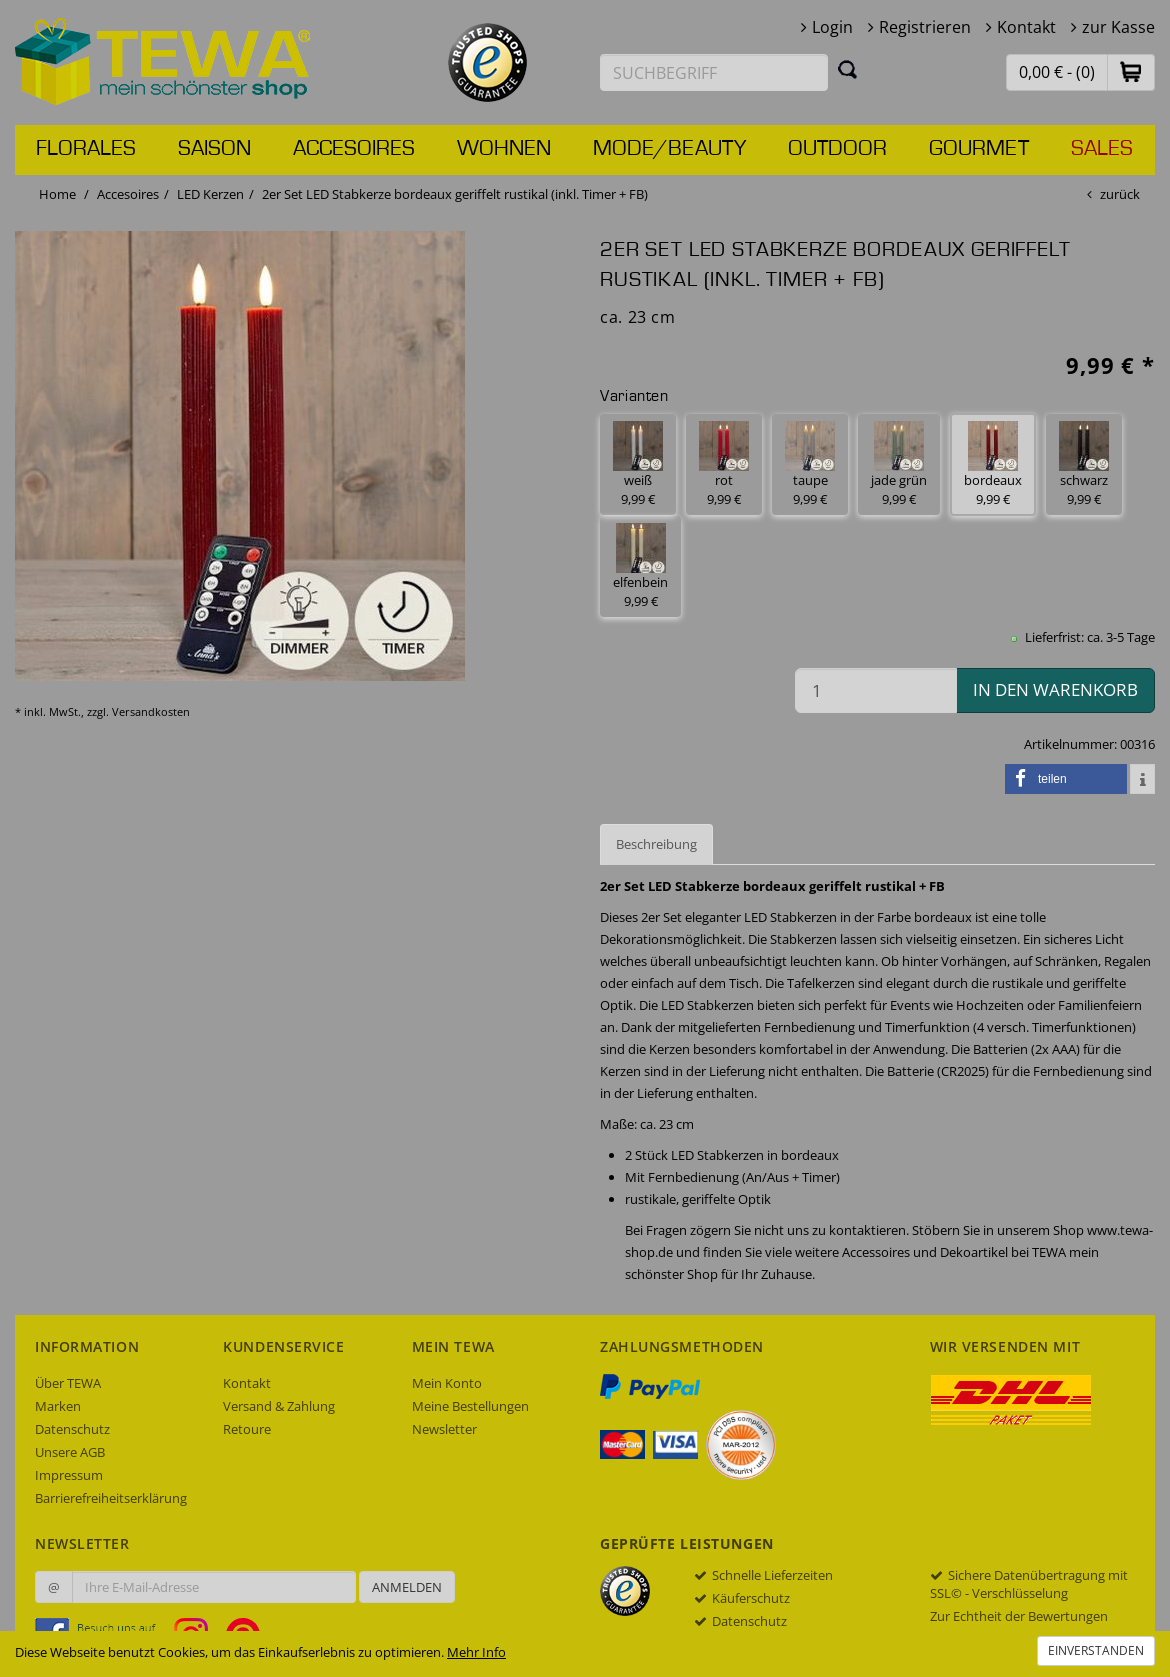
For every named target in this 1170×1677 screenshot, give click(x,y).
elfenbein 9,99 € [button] (640, 566)
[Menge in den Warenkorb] (876, 690)
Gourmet (979, 149)
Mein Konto (447, 1383)
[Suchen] (848, 69)
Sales (1102, 149)
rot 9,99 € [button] (724, 464)
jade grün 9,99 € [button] (899, 464)
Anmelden (407, 1587)
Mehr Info (476, 1652)
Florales (86, 149)
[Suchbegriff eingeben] (714, 72)
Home (57, 194)
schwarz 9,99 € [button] (1084, 464)
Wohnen (504, 149)
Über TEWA (68, 1383)
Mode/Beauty (669, 149)
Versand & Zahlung (279, 1406)
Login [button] (832, 27)
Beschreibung (656, 844)
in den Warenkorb (1055, 689)
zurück (1120, 194)
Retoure (247, 1429)
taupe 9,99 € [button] (810, 464)
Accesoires (354, 149)
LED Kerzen (210, 194)
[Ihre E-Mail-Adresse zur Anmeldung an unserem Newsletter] (214, 1587)
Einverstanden (1096, 1650)
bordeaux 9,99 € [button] (993, 464)
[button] (1131, 71)
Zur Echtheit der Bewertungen (1019, 1616)
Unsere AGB (70, 1452)
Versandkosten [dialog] (151, 711)
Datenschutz (72, 1429)
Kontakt (1026, 27)
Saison (214, 149)
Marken (58, 1406)
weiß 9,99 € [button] (638, 464)
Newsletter (444, 1429)
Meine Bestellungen (470, 1406)
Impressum (69, 1475)
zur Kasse (1118, 27)
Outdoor (837, 149)
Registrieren (925, 27)
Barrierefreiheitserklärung (111, 1498)
